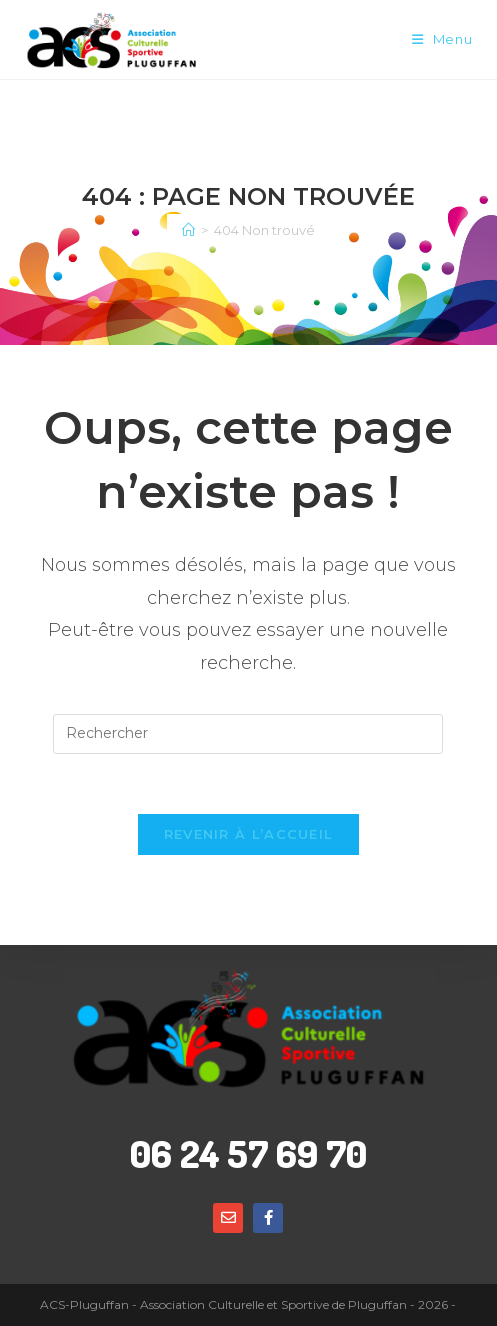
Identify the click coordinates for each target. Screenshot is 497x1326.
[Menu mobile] (442, 39)
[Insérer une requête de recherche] (248, 734)
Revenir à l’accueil (249, 834)
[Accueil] (188, 230)
